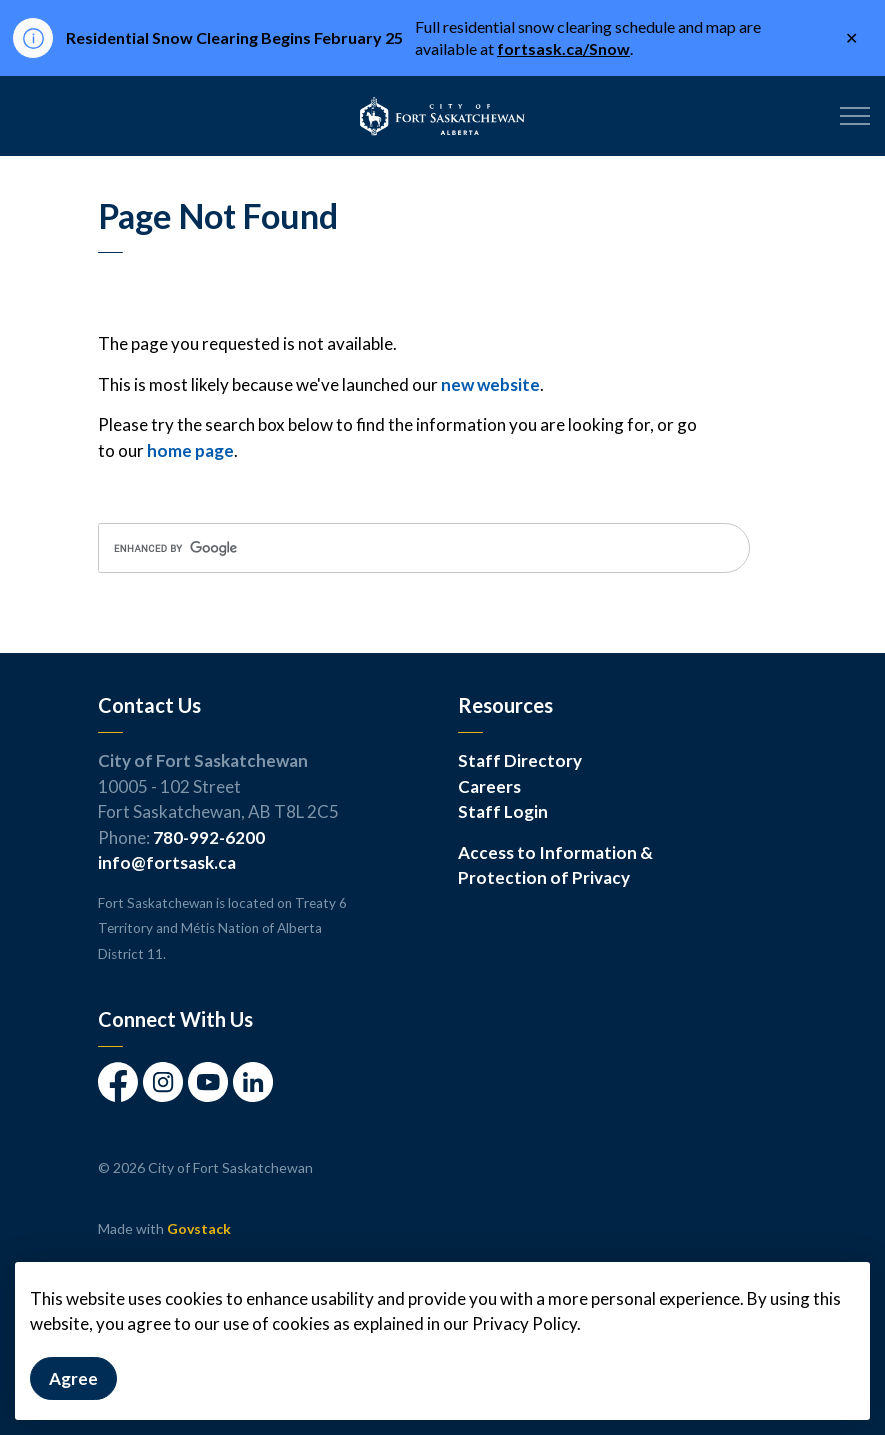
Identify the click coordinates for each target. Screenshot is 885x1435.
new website (490, 384)
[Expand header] (855, 116)
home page (190, 450)
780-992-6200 (209, 837)
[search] (424, 548)
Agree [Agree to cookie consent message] (73, 1379)
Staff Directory (520, 760)
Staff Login (503, 811)
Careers (489, 786)
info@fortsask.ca (167, 862)
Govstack (199, 1228)
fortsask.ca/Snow (563, 48)
